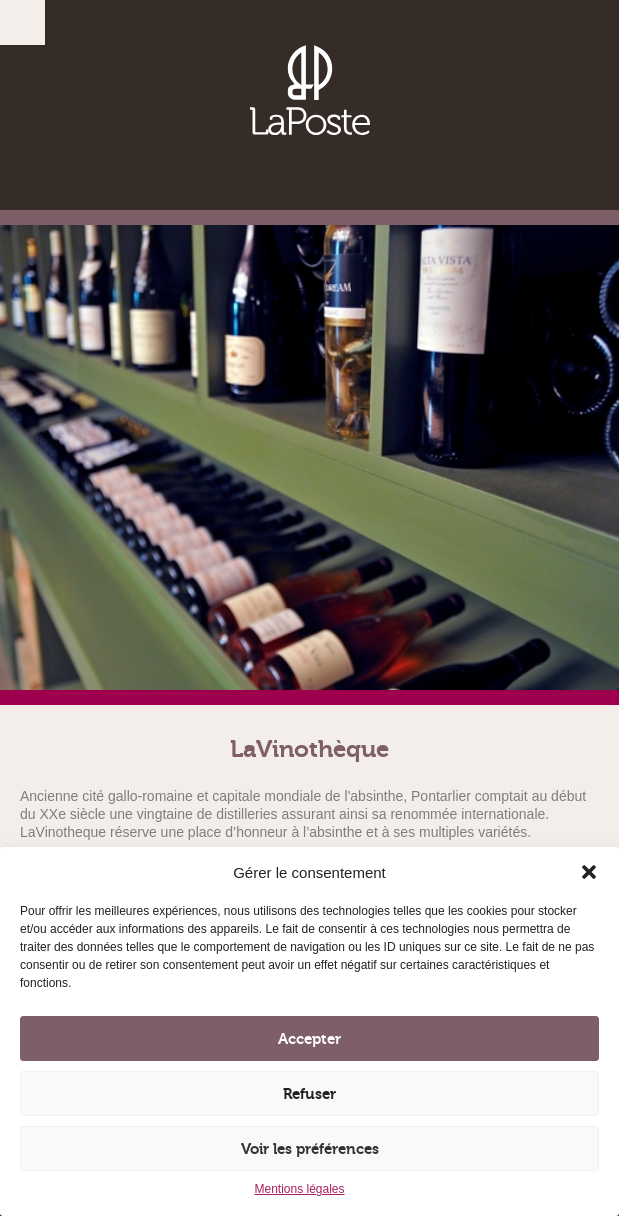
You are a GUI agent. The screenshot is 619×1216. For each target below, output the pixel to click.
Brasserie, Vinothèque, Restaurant (310, 90)
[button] (589, 872)
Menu (22, 22)
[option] (309, 465)
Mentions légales (299, 1189)
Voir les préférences (310, 1149)
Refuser (309, 1094)
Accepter (309, 1039)
